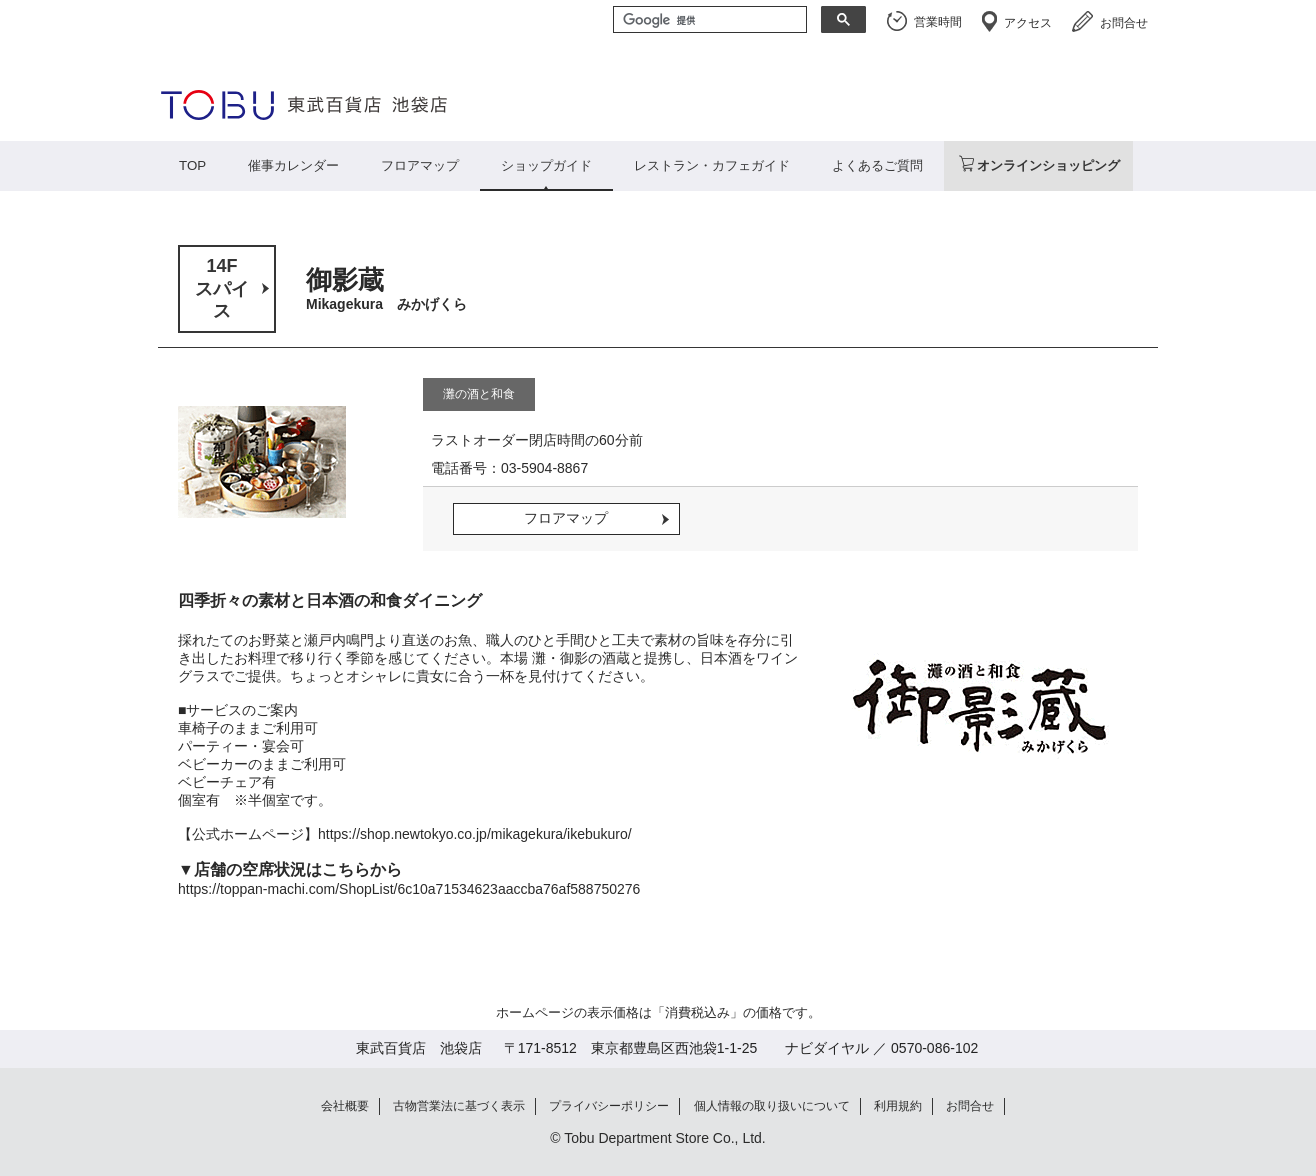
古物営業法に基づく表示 (459, 1106)
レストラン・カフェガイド (712, 165)
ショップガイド (546, 165)
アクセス (1028, 23)
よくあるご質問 (877, 165)
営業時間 (938, 22)
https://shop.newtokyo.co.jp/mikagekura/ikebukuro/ (475, 834)
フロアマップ (420, 165)
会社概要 (345, 1106)
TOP (192, 165)
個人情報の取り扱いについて (772, 1106)
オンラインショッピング (1048, 165)
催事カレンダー (293, 165)
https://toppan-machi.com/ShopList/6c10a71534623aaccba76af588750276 (409, 889)
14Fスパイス (222, 288)
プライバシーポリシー (609, 1106)
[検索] (708, 21)
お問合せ (1124, 23)
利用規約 (898, 1106)
